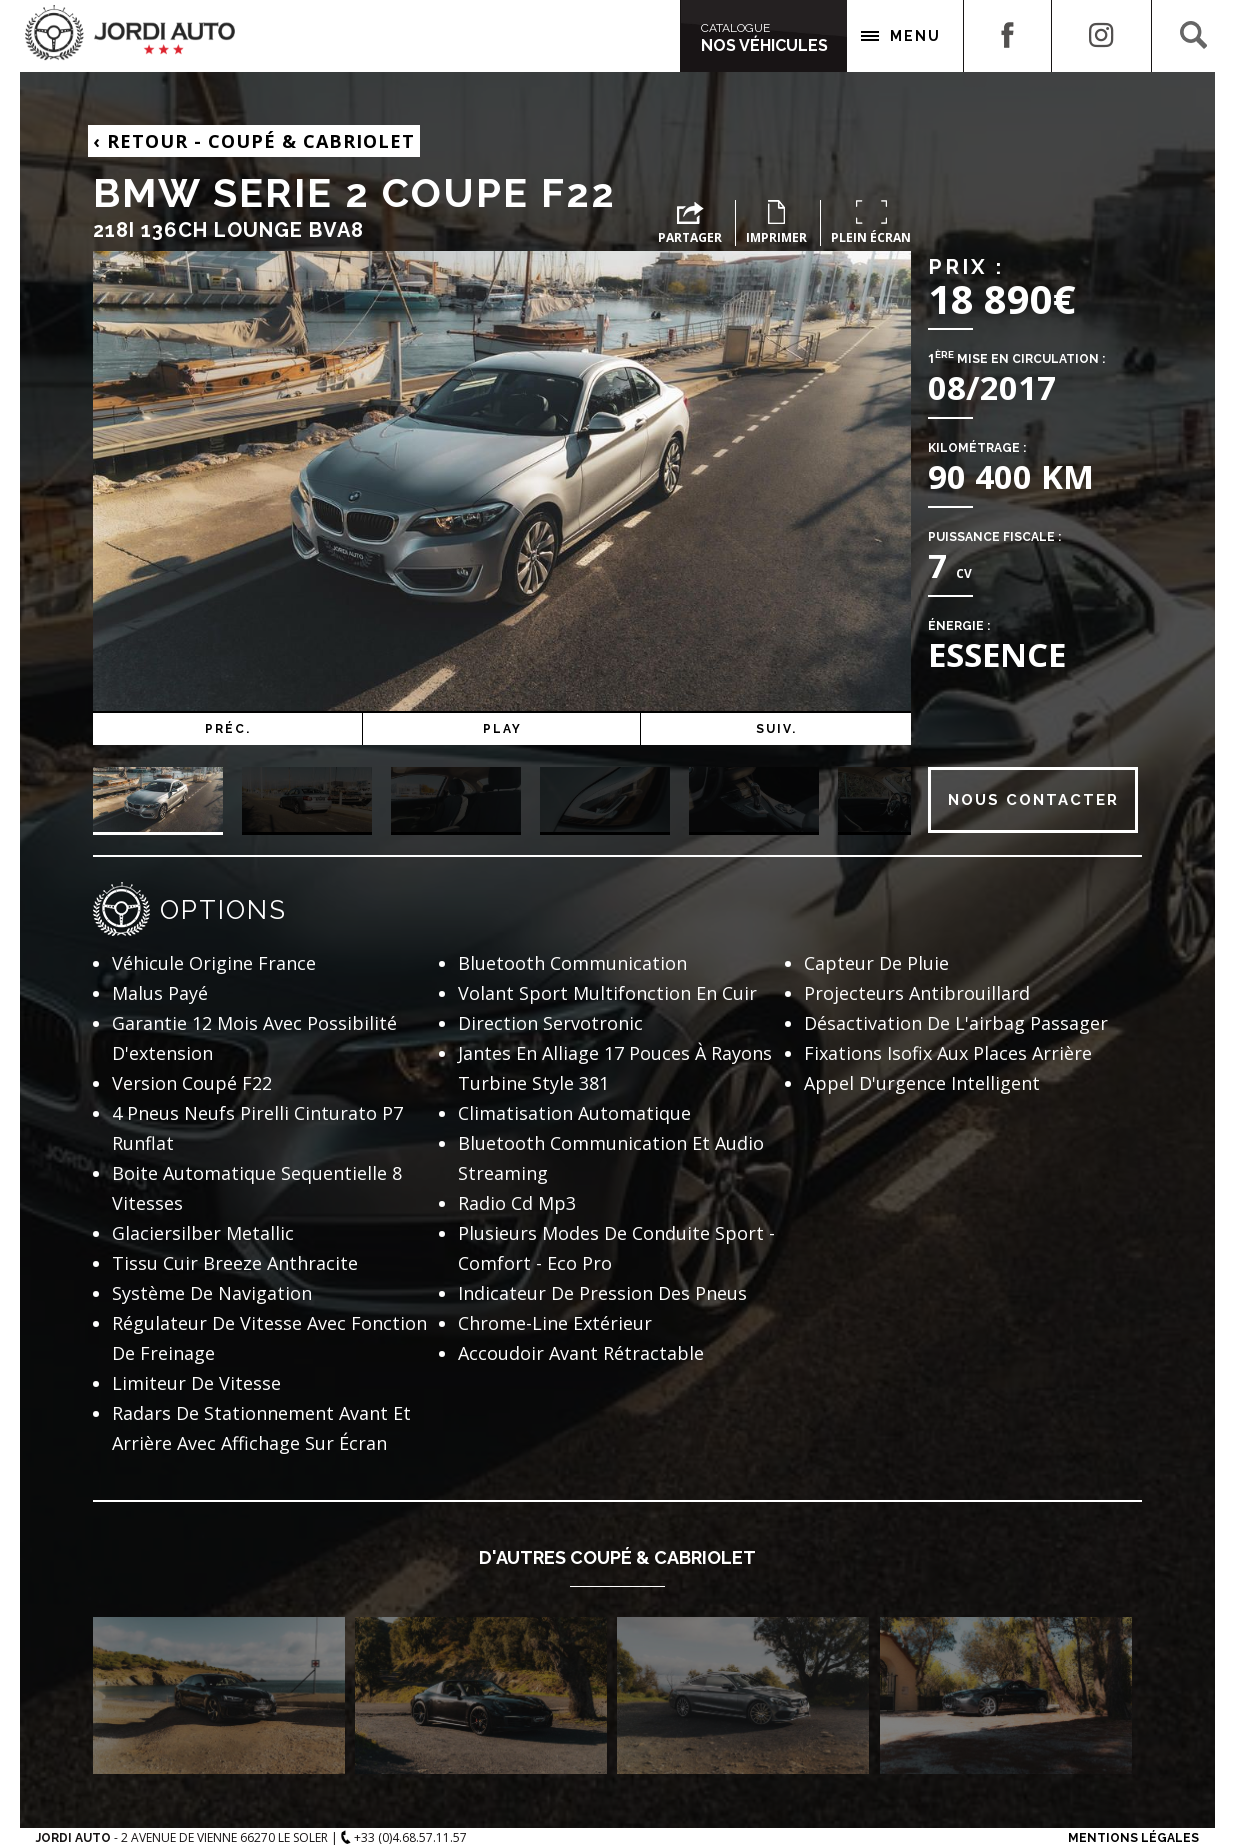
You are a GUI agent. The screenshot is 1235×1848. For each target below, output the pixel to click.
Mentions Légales (1133, 1838)
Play (562, 729)
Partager (690, 224)
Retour (254, 141)
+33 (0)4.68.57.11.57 (404, 1837)
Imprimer (776, 223)
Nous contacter (1033, 800)
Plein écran (871, 223)
